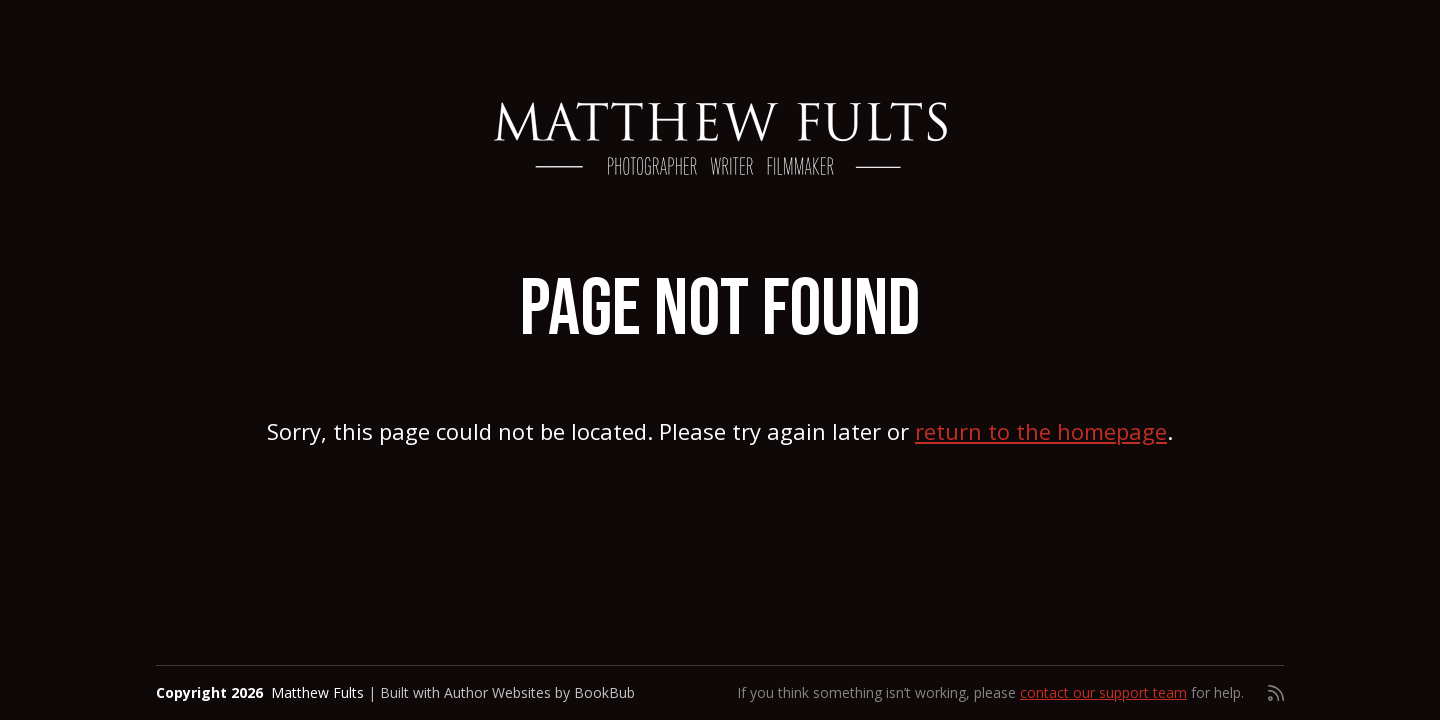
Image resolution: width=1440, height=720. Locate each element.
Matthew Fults (317, 692)
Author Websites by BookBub (539, 692)
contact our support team (1103, 692)
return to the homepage (1041, 431)
